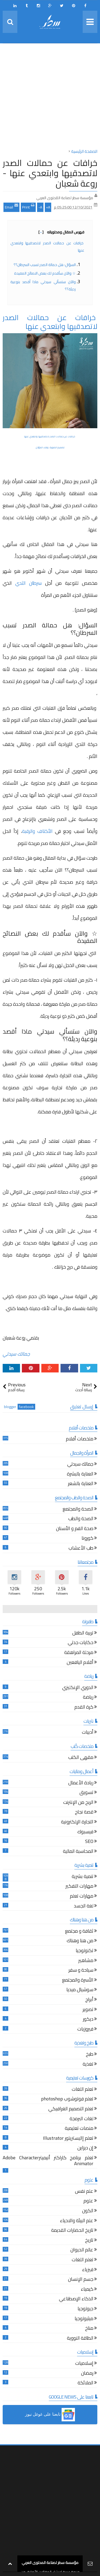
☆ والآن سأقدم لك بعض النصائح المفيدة (45, 273)
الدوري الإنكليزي (77, 1688)
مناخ (89, 2328)
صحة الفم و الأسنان (74, 1529)
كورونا (87, 1538)
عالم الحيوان (81, 2250)
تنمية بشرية (82, 1877)
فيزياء (87, 2270)
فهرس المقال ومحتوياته (61, 232)
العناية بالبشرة (80, 1474)
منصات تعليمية (79, 2129)
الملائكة (85, 2383)
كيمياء (87, 2289)
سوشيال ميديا (79, 1990)
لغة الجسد (83, 1906)
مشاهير (85, 1961)
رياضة (88, 1697)
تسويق (86, 1793)
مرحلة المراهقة (78, 1653)
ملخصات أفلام (79, 1439)
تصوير (88, 2010)
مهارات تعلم (81, 1896)
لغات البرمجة (81, 2119)
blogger (10, 1407)
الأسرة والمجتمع (77, 1980)
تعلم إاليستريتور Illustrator (68, 2138)
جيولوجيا (85, 2309)
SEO (89, 1842)
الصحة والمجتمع (78, 1509)
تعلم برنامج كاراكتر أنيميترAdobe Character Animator (48, 2161)
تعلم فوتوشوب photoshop (67, 2099)
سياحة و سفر (81, 1970)
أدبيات (87, 1732)
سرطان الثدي (28, 583)
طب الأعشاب (81, 1548)
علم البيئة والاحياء (76, 2221)
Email (11, 207)
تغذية (88, 2064)
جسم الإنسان (80, 2279)
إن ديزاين (85, 2148)
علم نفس (84, 2191)
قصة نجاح (84, 1812)
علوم (88, 2201)
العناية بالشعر (80, 1484)
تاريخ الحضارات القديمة (72, 2230)
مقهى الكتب (80, 1758)
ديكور (88, 2019)
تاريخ (89, 2240)
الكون (87, 2211)
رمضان (87, 2373)
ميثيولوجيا (84, 2319)
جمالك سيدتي (16, 1353)
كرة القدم (83, 1707)
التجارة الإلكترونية (77, 1822)
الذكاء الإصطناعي (76, 2299)
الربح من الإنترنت (78, 1803)
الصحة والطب (80, 1519)
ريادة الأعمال (80, 1783)
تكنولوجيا (84, 1951)
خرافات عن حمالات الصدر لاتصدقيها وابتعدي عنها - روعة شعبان (50, 173)
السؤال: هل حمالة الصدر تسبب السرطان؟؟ (45, 264)
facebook (26, 1407)
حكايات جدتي (80, 1643)
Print (28, 207)
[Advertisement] (50, 97)
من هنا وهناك (80, 1941)
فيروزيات (85, 2029)
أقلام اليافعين (80, 1663)
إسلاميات (84, 2364)
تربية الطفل (82, 1633)
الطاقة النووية (80, 2338)
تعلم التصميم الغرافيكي (70, 2109)
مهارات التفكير (79, 1886)
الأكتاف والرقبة (37, 831)
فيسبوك (85, 1832)
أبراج (89, 2000)
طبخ (89, 2054)
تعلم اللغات (82, 2089)
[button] (50, 2414)
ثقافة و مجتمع (79, 1931)
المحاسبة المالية (78, 1852)
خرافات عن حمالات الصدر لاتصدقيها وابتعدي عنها (50, 322)
